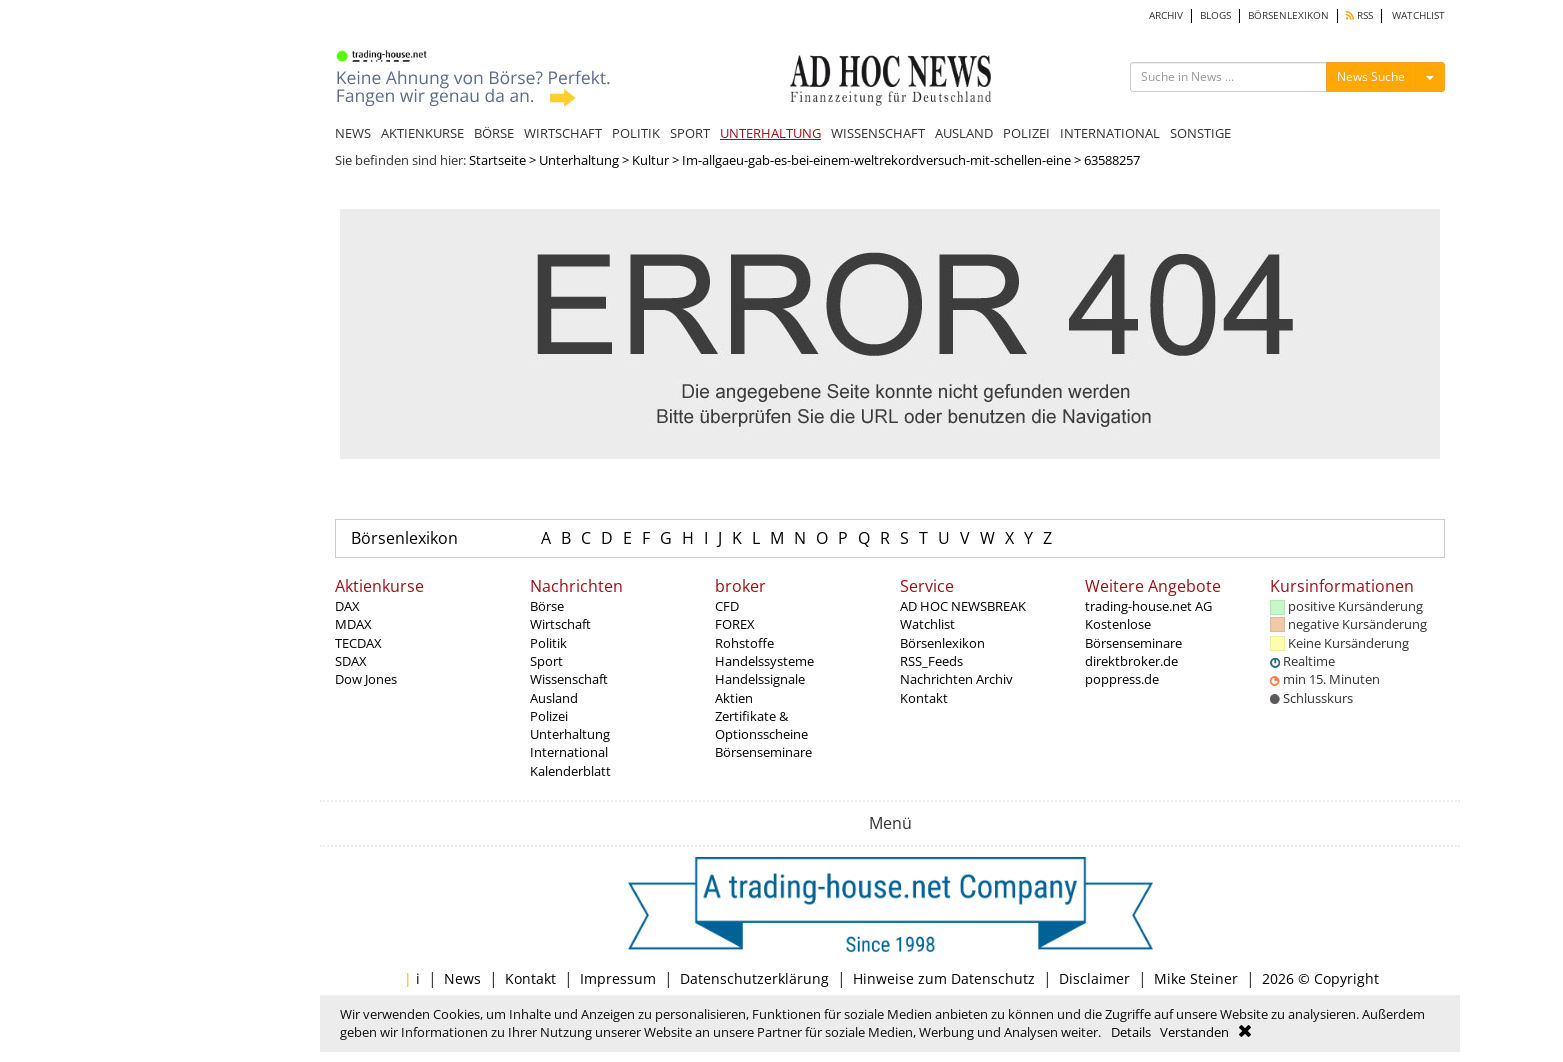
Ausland (554, 698)
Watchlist (927, 624)
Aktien (734, 698)
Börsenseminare (763, 752)
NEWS (353, 133)
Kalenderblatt (570, 771)
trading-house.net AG (1148, 606)
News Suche (1371, 76)
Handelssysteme (764, 661)
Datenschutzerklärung (754, 978)
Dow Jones (366, 679)
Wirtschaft (560, 624)
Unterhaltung (579, 160)
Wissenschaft (569, 679)
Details (1131, 1032)
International (569, 752)
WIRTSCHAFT (563, 133)
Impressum (618, 978)
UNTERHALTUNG (770, 133)
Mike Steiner (1196, 978)
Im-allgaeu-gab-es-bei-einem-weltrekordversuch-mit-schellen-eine (876, 160)
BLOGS (1215, 15)
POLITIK (636, 133)
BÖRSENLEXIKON (1288, 15)
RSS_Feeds (931, 661)
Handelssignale (760, 679)
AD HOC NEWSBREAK (963, 606)
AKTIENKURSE (422, 133)
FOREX (735, 624)
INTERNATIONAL (1110, 133)
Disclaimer (1094, 978)
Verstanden (1194, 1032)
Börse (547, 606)
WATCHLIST (1418, 15)
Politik (548, 643)
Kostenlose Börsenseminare (1133, 633)
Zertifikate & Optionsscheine (761, 725)
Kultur (650, 160)
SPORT (690, 133)
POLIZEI (1026, 133)
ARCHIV (1166, 15)
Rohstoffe (744, 643)
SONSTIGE (1200, 133)
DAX (347, 606)
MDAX (353, 624)
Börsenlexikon (404, 538)
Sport (546, 661)
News (462, 978)
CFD (727, 606)
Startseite (497, 160)
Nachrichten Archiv (956, 679)
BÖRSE (494, 133)
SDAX (351, 661)
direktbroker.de (1131, 661)
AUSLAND (964, 133)
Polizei (549, 716)
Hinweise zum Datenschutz (944, 978)
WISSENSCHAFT (878, 133)
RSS (1359, 15)
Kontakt (924, 698)
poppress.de (1122, 679)
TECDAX (358, 643)
